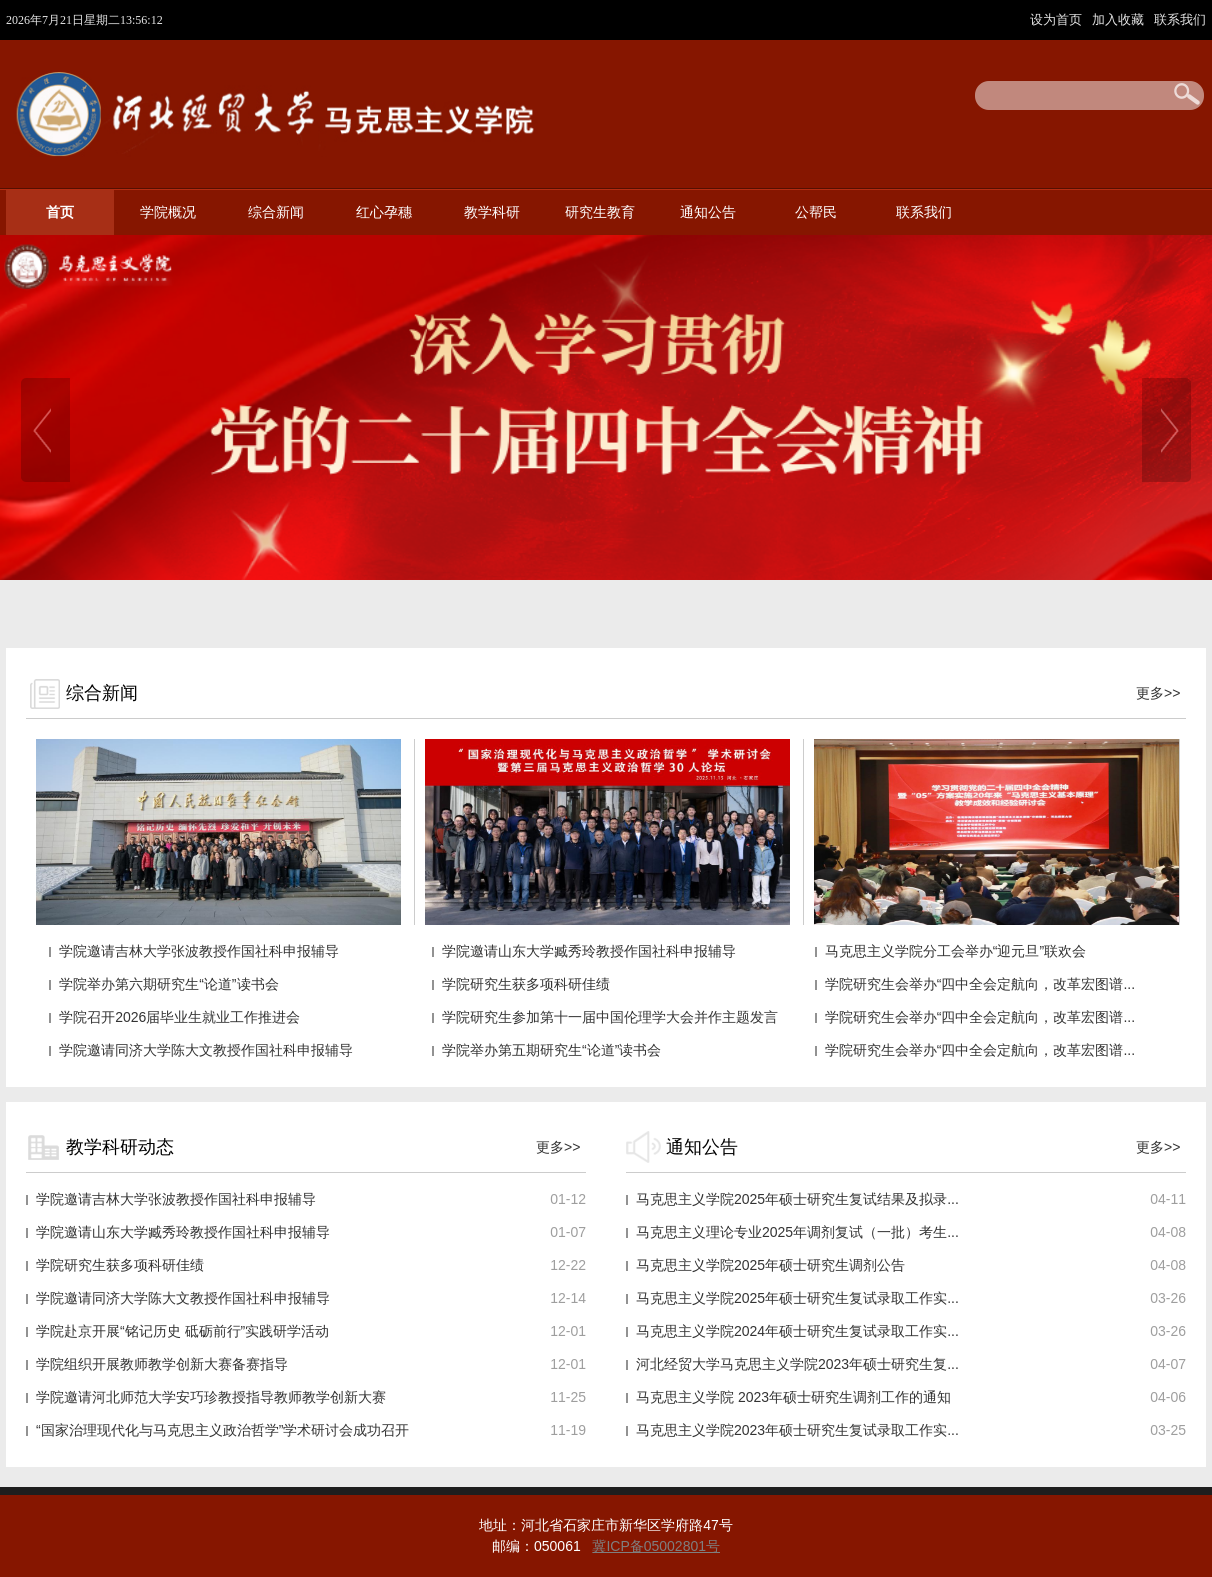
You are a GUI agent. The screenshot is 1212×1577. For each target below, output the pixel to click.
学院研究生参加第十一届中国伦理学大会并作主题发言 (610, 1017)
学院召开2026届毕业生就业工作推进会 (179, 1017)
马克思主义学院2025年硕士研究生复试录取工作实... (797, 1298)
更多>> (1158, 693)
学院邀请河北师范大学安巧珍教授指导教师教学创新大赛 (211, 1397)
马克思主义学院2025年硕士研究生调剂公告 (770, 1265)
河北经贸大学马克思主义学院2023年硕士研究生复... (797, 1364)
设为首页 (1058, 19)
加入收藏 (1120, 19)
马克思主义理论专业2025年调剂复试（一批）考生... (797, 1232)
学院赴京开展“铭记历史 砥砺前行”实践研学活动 (182, 1331)
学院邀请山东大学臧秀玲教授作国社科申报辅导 (589, 951)
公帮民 (816, 212)
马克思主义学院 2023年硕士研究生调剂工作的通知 (793, 1397)
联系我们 (1180, 19)
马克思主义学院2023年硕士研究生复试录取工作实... (797, 1430)
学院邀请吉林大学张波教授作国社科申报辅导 (199, 951)
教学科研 (492, 212)
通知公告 (708, 212)
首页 (60, 212)
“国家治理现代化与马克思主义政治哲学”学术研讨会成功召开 (222, 1430)
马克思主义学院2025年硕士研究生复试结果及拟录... (797, 1199)
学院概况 (168, 212)
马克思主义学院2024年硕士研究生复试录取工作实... (797, 1331)
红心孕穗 (384, 212)
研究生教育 (600, 212)
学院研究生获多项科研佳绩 (526, 984)
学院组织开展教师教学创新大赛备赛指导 (162, 1364)
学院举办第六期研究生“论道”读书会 (168, 984)
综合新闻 (276, 212)
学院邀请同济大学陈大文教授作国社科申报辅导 (206, 1050)
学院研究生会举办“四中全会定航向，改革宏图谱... (980, 984)
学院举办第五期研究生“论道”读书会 (551, 1050)
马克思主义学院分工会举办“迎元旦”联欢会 (955, 951)
